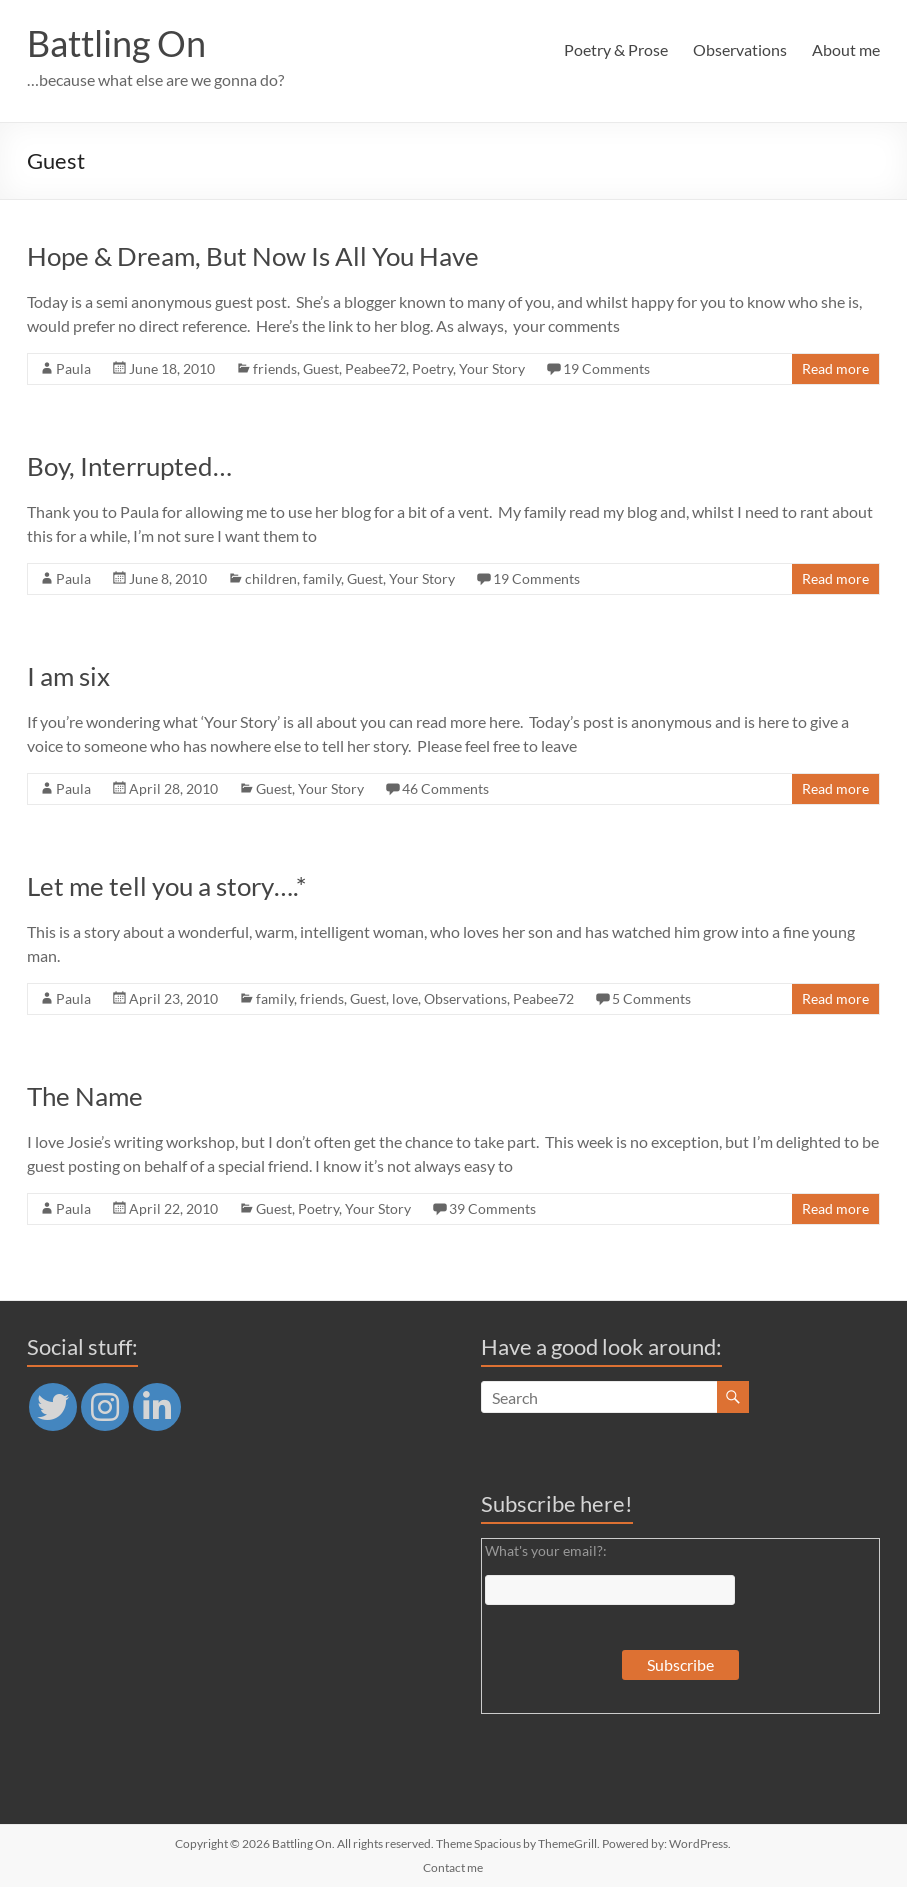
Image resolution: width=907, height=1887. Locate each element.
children (271, 578)
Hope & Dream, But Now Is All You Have (253, 256)
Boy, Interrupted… (129, 466)
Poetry (432, 368)
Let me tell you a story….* (166, 886)
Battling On (116, 43)
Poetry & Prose (616, 49)
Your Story (492, 368)
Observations (740, 49)
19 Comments (606, 368)
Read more (835, 368)
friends (275, 368)
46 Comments (445, 788)
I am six (68, 676)
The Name (85, 1096)
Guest (321, 368)
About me (846, 49)
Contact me (453, 1867)
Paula (73, 368)
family (322, 578)
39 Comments (492, 1208)
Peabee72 (375, 368)
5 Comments (651, 998)
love (405, 998)
